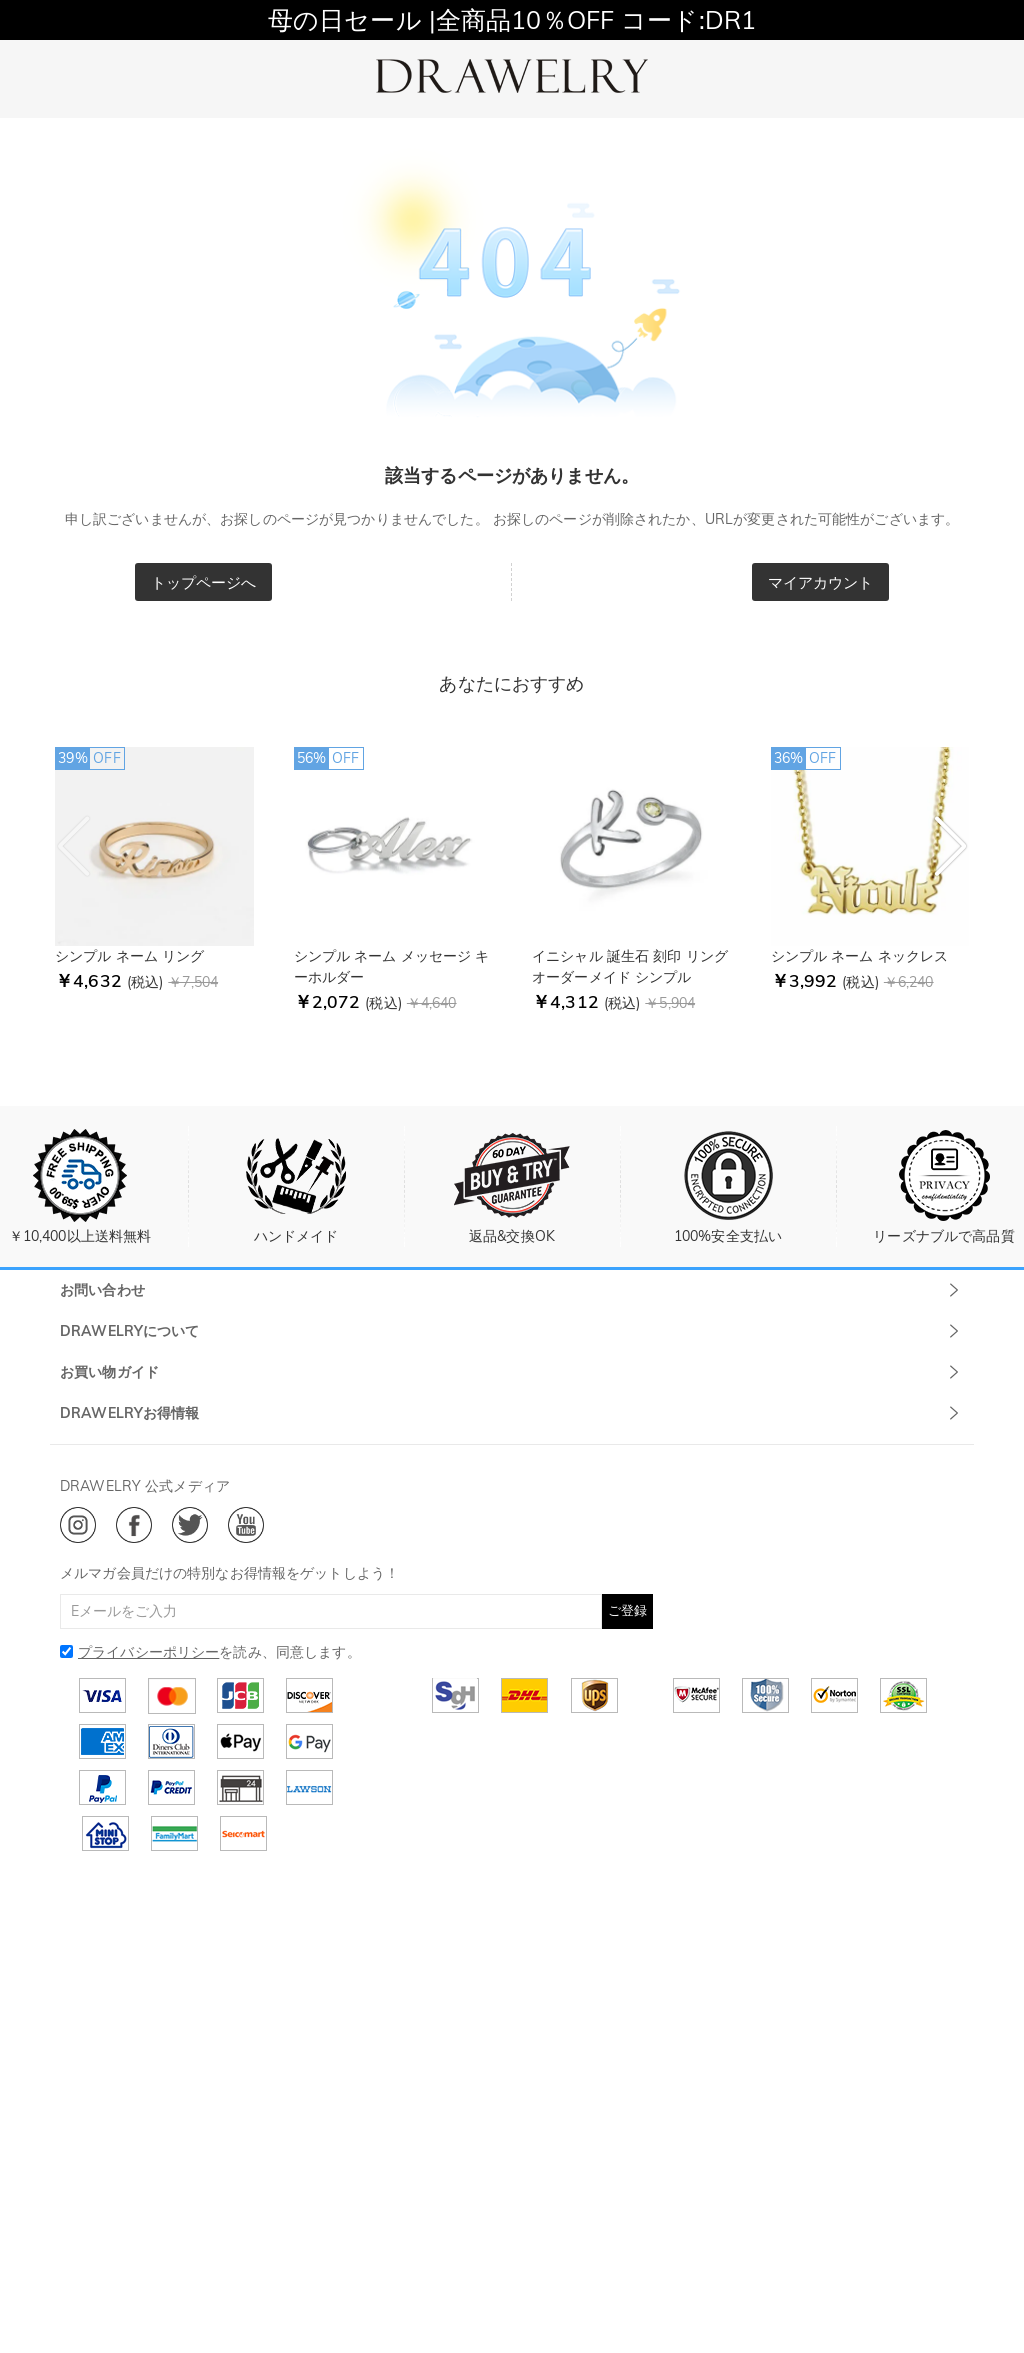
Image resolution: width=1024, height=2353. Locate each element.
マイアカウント (821, 582)
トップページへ (204, 582)
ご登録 (627, 1610)
